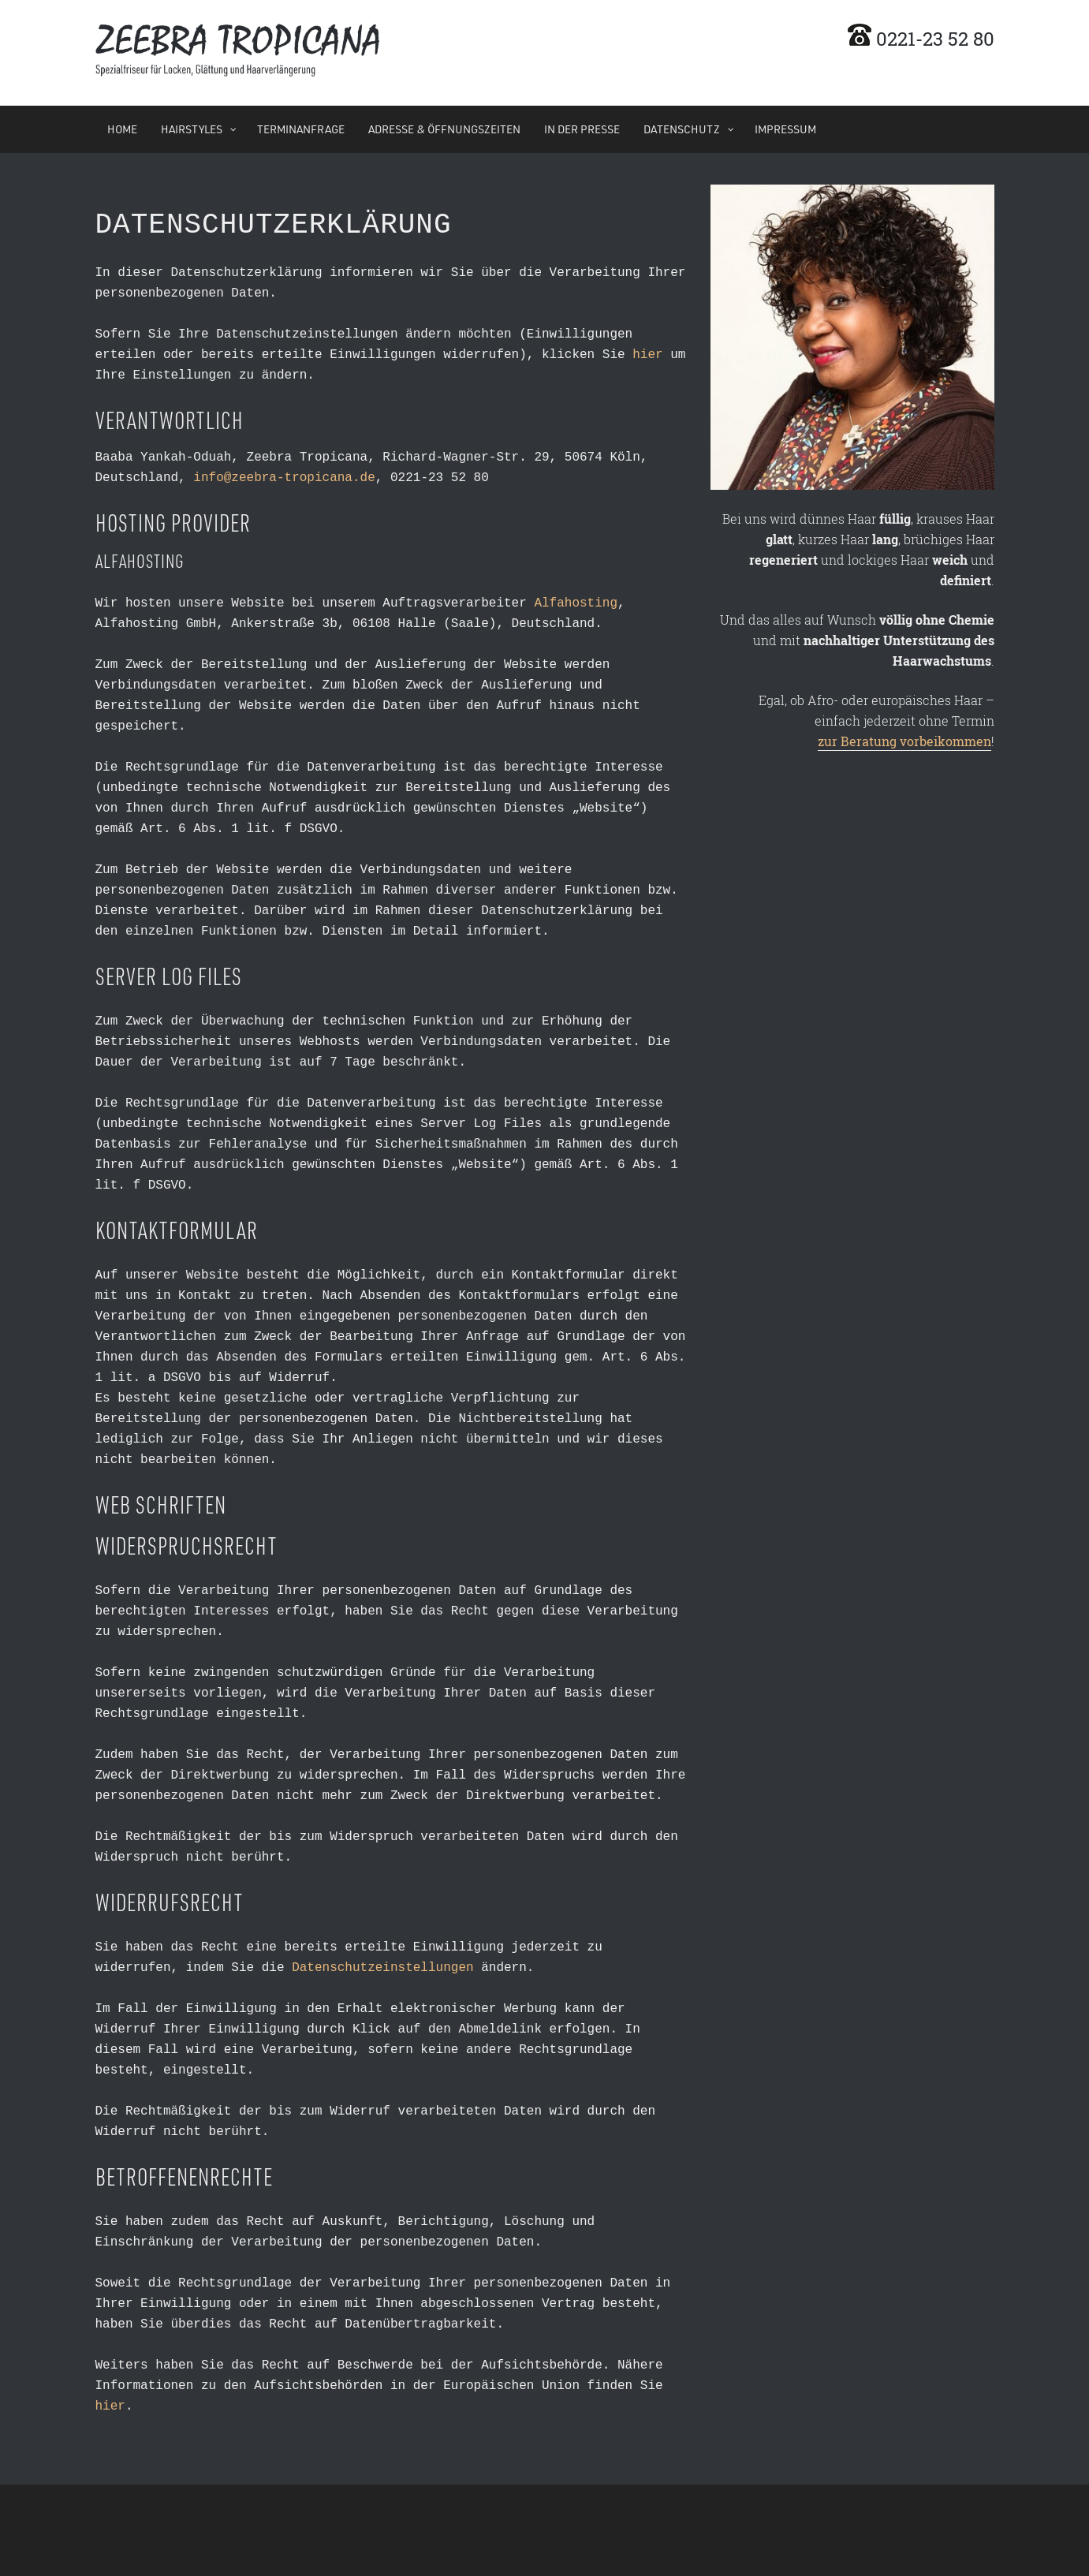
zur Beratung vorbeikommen (904, 741)
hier (647, 351)
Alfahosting (575, 600)
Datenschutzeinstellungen (382, 1964)
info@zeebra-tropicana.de (284, 474)
